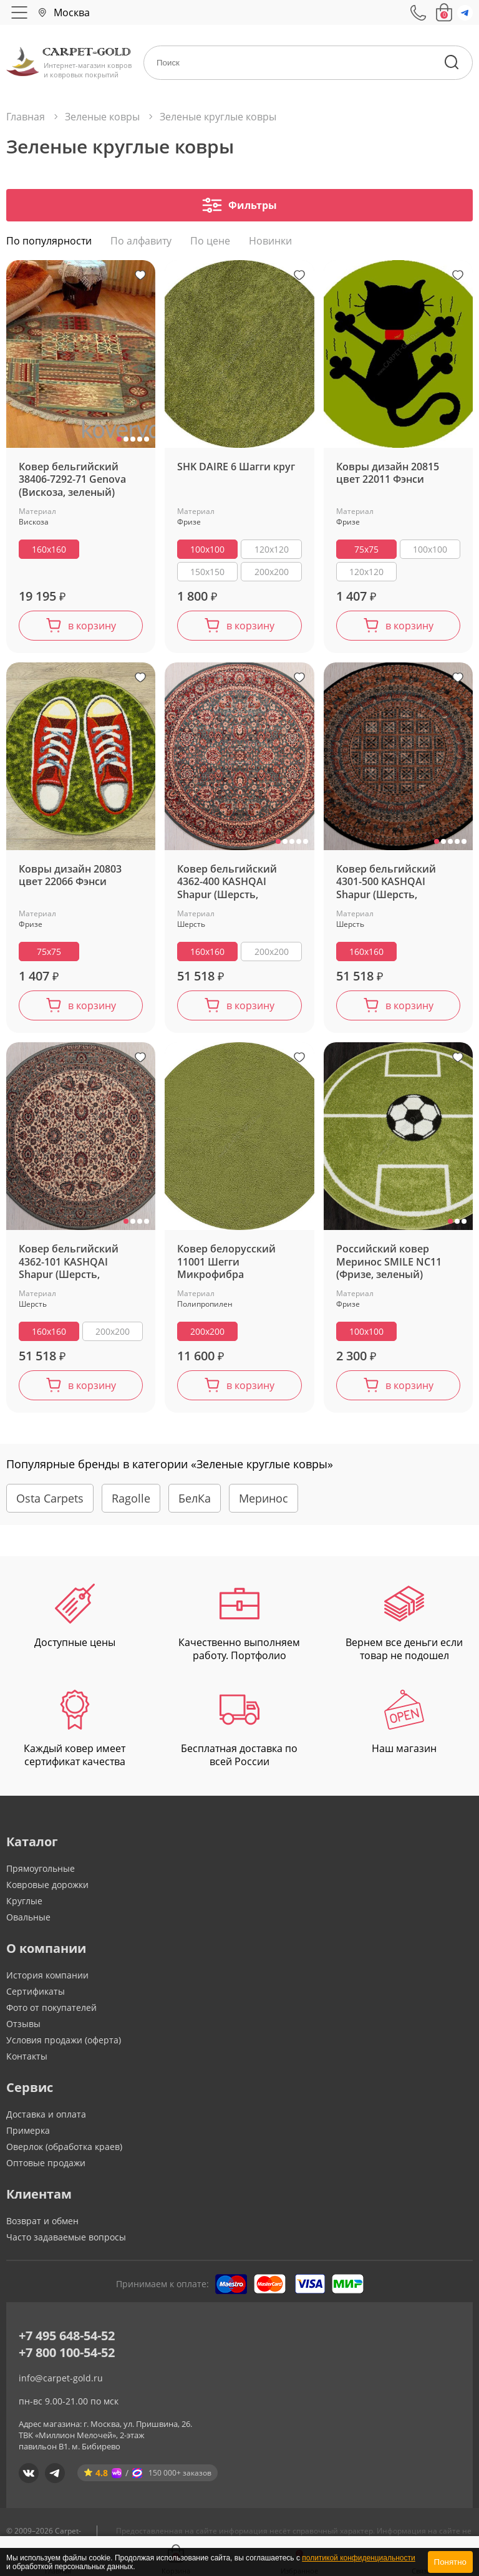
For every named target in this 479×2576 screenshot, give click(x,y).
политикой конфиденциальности (358, 2558)
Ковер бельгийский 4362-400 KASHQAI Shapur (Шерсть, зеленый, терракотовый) (227, 883)
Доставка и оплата (46, 2115)
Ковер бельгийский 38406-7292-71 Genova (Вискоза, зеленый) (72, 481)
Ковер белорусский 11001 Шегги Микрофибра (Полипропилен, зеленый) (226, 1263)
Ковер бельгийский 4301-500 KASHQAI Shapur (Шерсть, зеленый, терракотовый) (386, 883)
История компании (47, 1976)
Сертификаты (35, 1992)
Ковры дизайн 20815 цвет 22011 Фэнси (387, 475)
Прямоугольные (40, 1870)
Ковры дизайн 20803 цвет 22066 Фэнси (70, 877)
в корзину (92, 627)
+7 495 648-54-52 (67, 2336)
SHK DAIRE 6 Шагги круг (236, 468)
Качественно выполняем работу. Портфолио (239, 1624)
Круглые (24, 1902)
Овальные (28, 1918)
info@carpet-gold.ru (61, 2379)
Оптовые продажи (45, 2164)
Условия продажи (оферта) (63, 2041)
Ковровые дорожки (47, 1886)
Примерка (28, 2132)
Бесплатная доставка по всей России (239, 1731)
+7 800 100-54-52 (67, 2353)
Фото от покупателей (51, 2009)
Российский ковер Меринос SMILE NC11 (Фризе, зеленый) (389, 1263)
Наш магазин (404, 1724)
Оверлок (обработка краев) (64, 2148)
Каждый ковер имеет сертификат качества (74, 1731)
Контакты (26, 2057)
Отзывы (23, 2025)
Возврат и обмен (42, 2222)
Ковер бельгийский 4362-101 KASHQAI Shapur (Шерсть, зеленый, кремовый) (71, 1263)
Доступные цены (74, 1617)
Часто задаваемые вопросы (66, 2238)
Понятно (450, 2562)
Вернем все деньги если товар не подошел (404, 1624)
